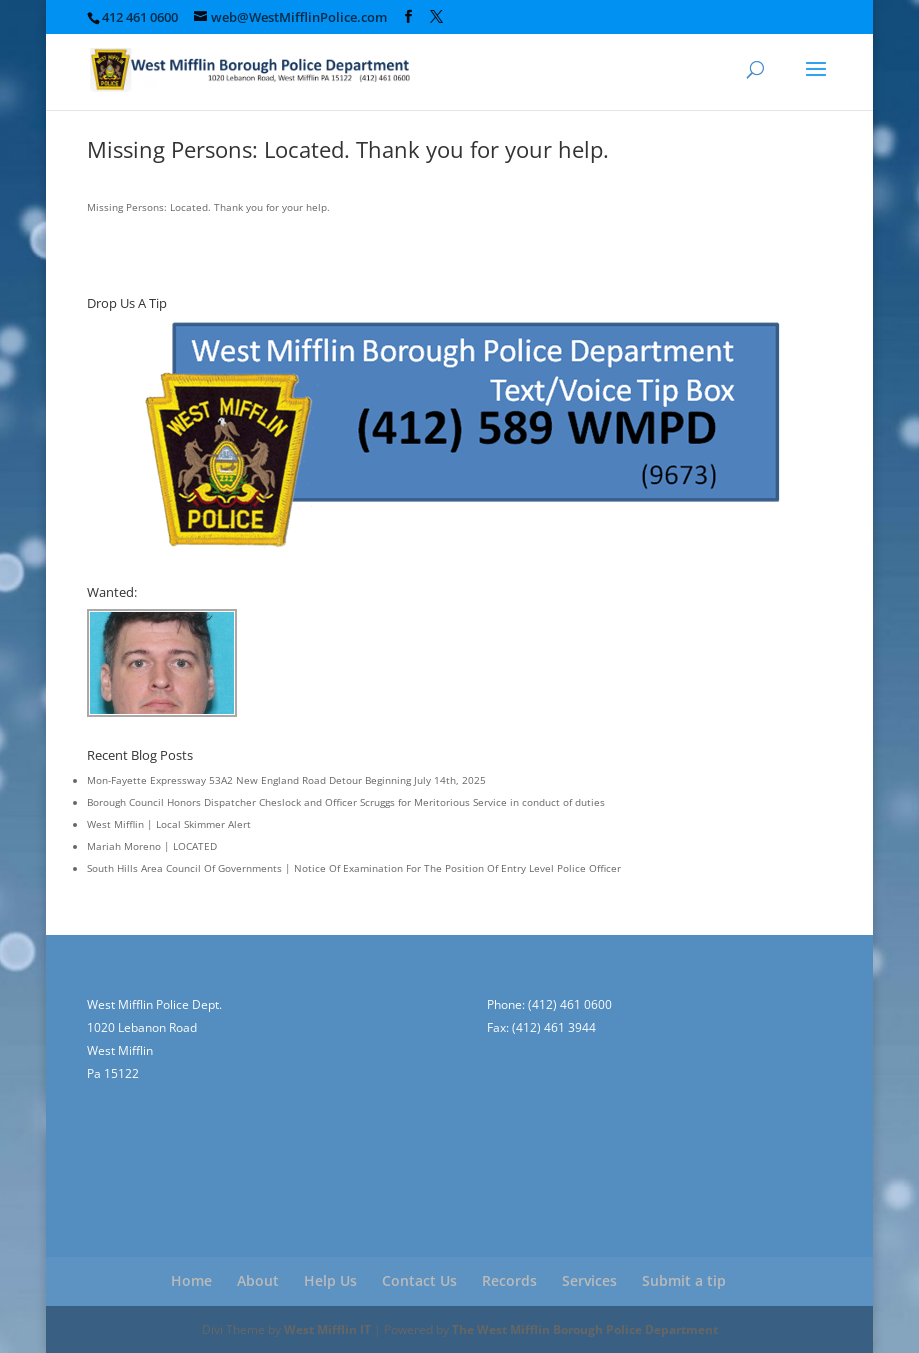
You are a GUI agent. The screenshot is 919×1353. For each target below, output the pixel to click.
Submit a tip (684, 1280)
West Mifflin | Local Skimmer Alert (169, 824)
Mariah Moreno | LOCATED (152, 846)
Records (509, 1280)
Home (191, 1280)
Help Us (330, 1280)
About (258, 1280)
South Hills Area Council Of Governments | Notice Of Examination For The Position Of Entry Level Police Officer (354, 868)
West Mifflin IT (327, 1329)
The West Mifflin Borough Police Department (585, 1329)
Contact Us (419, 1280)
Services (589, 1280)
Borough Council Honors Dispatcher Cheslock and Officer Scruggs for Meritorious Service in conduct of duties (346, 802)
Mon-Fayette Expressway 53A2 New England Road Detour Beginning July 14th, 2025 (286, 780)
